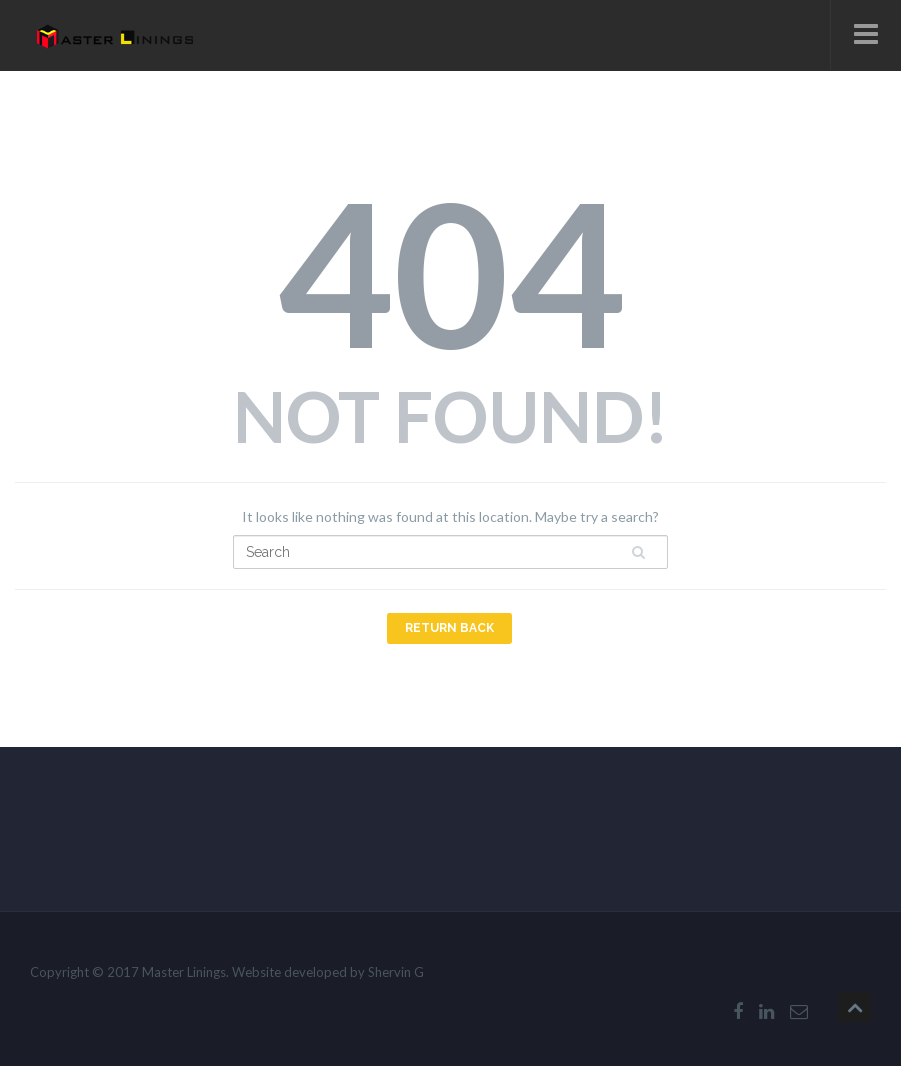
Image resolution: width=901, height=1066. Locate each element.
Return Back (449, 628)
